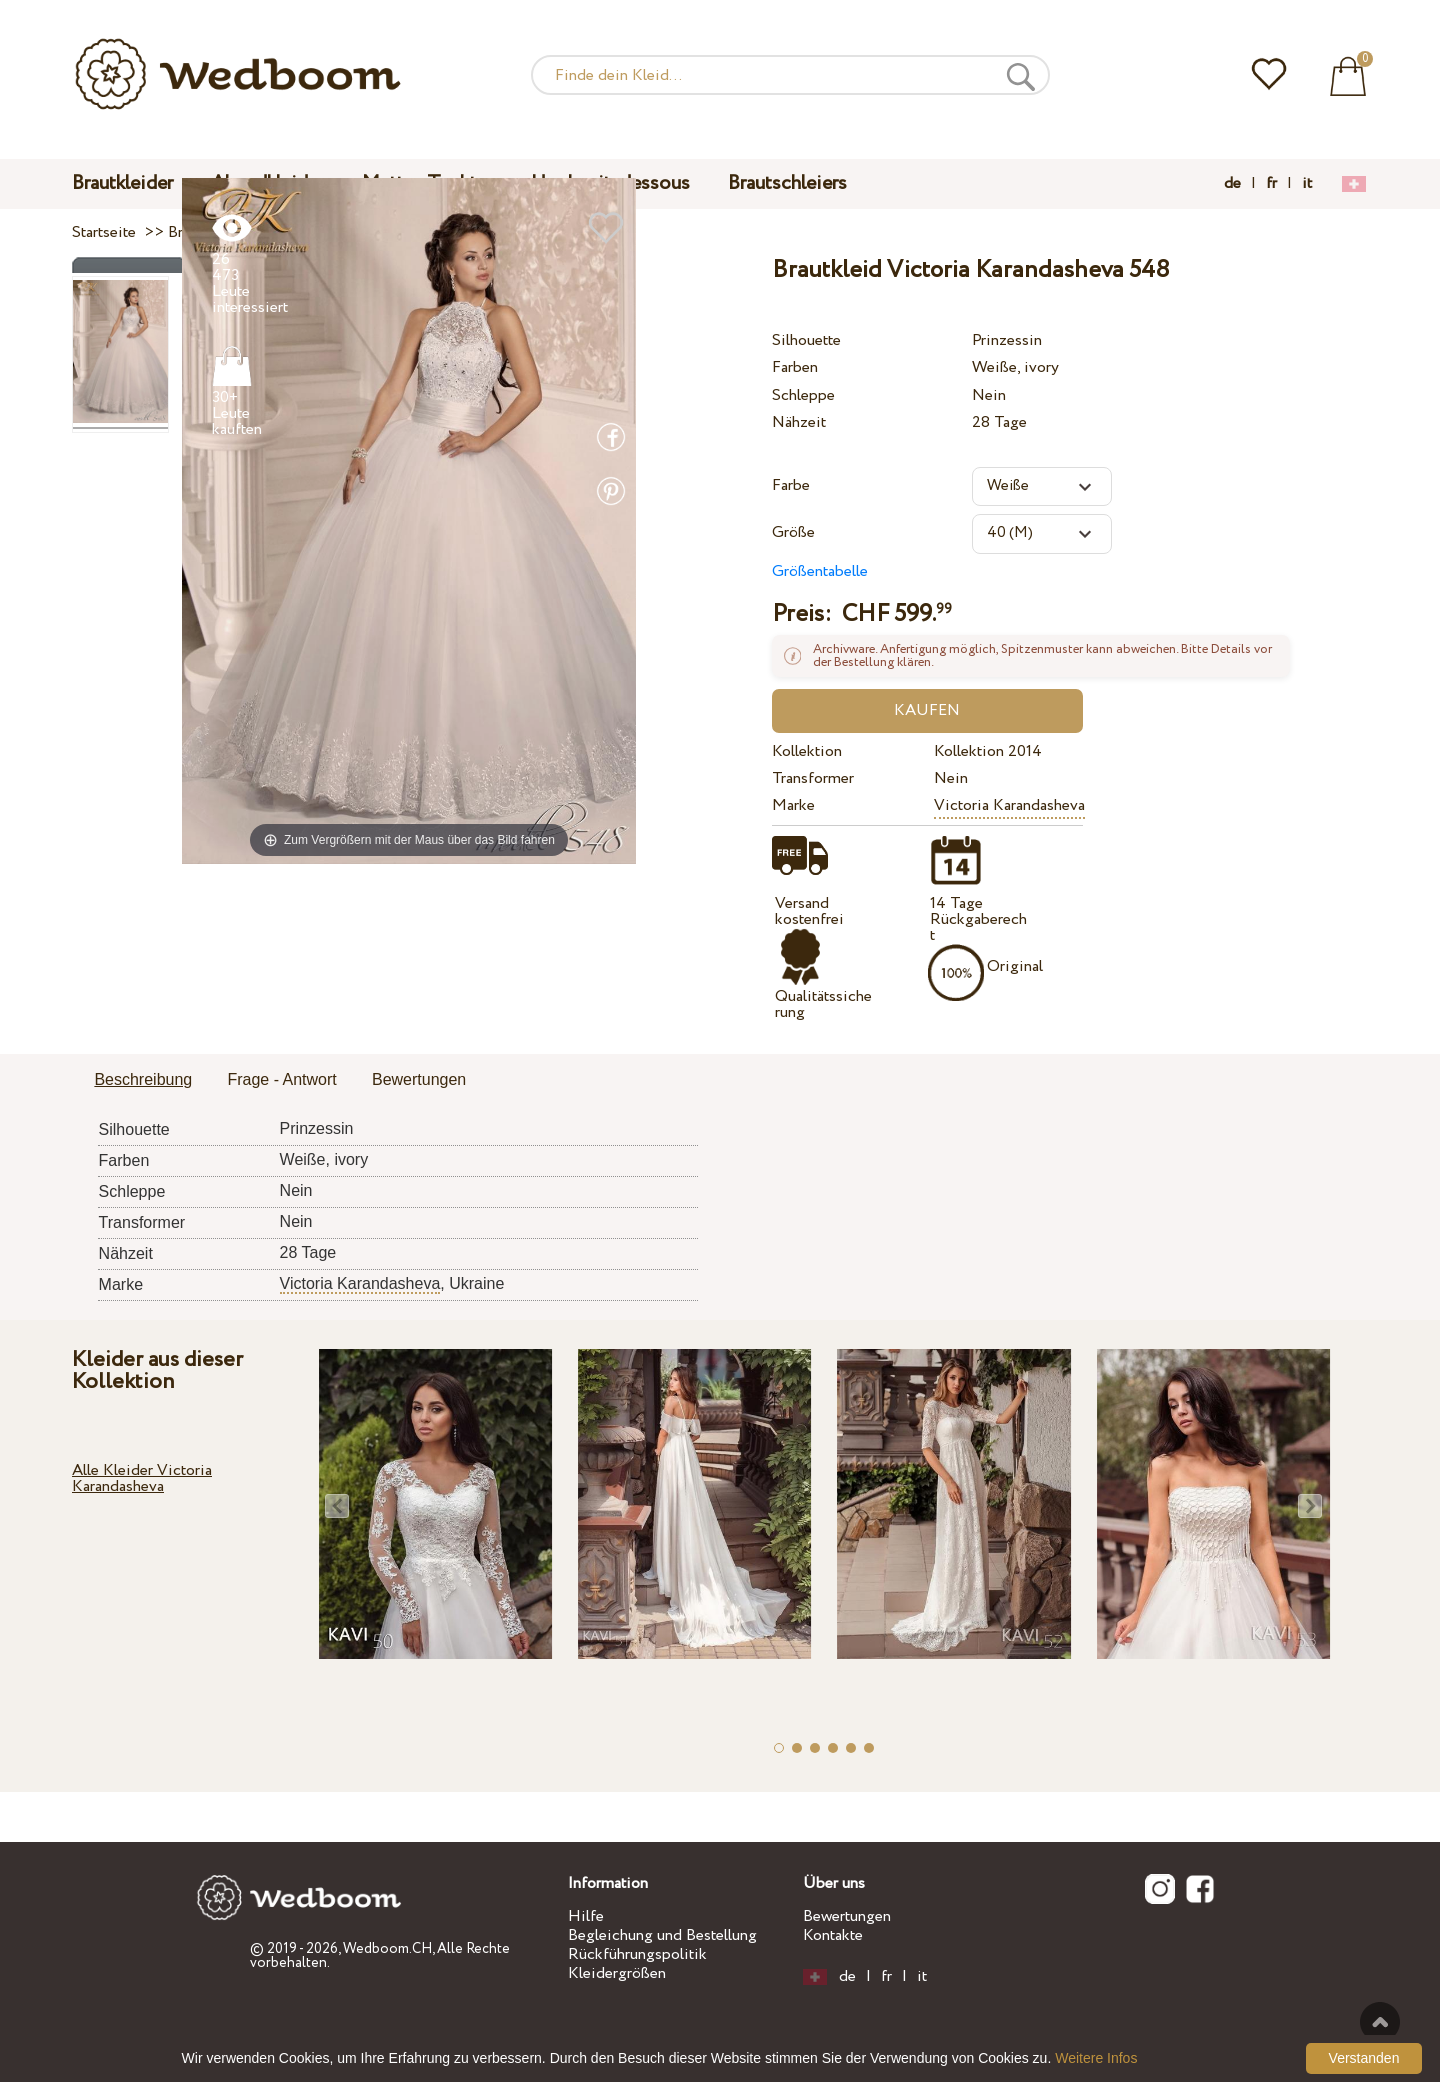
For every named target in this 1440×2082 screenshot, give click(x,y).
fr (1271, 184)
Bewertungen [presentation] (419, 1079)
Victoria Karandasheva (1009, 805)
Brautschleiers (787, 183)
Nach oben (1380, 2022)
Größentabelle (820, 571)
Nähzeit (799, 422)
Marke (793, 805)
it (1307, 184)
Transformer (813, 778)
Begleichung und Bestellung (662, 1935)
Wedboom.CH (387, 1949)
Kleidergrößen (617, 1973)
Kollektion (807, 751)
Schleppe (803, 395)
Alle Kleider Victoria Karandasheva (142, 1478)
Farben (795, 367)
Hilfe (586, 1916)
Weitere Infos (1096, 2058)
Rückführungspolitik (637, 1954)
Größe (793, 532)
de (1232, 184)
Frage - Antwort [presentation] (281, 1079)
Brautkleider (122, 183)
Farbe (791, 485)
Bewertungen (847, 1916)
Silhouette (806, 340)
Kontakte (833, 1935)
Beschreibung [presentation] (143, 1079)
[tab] (143, 1081)
